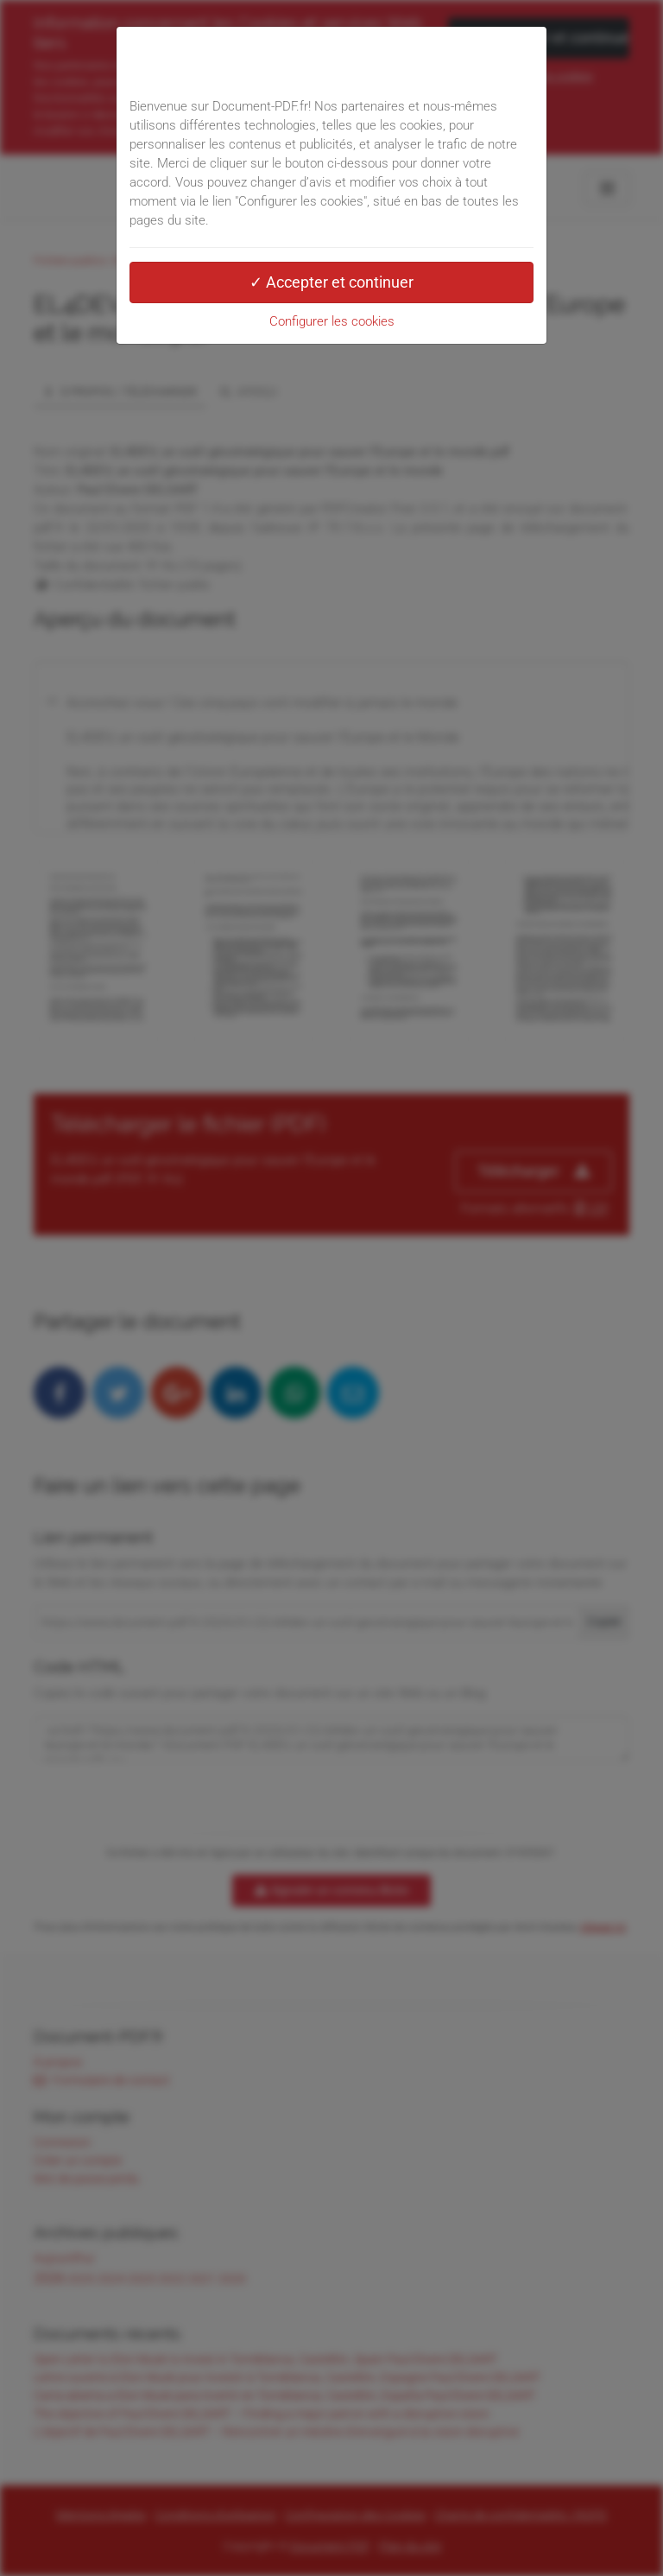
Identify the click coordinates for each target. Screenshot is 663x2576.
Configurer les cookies (332, 321)
